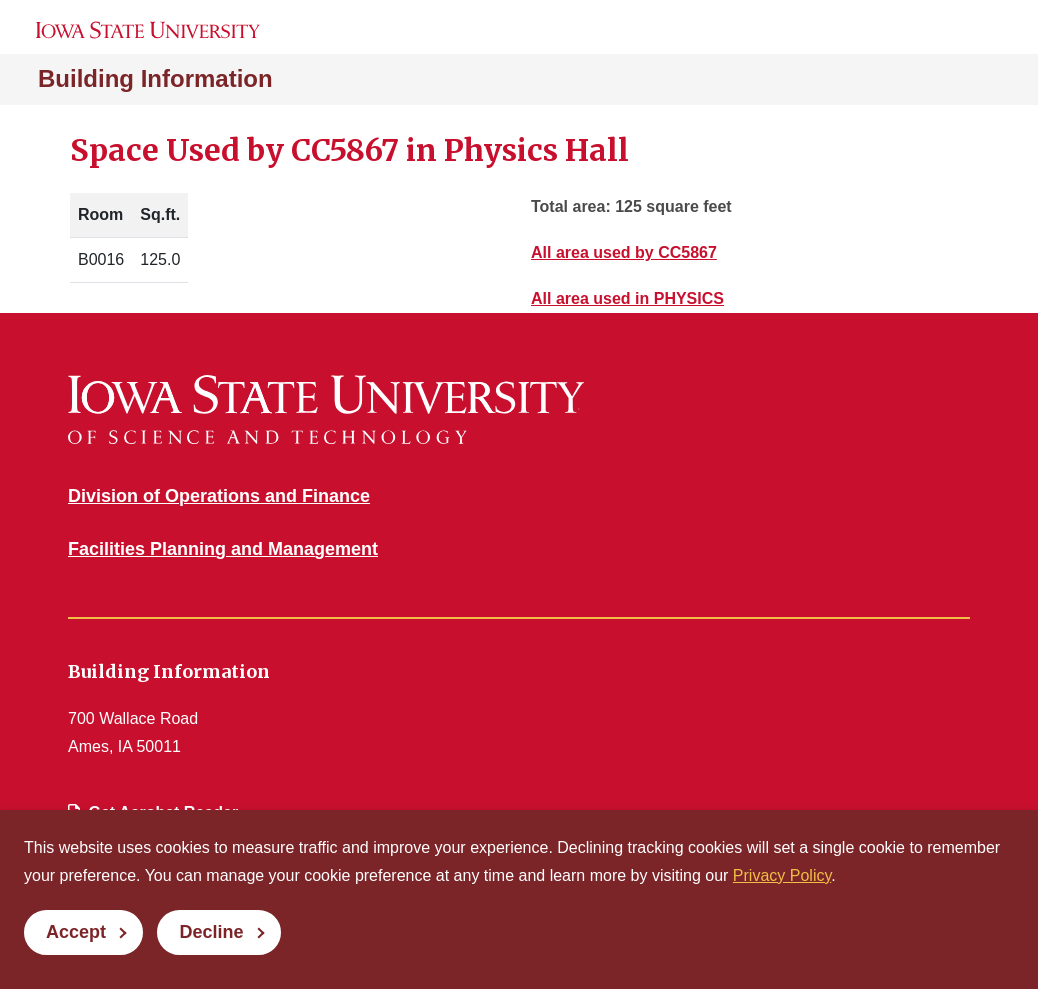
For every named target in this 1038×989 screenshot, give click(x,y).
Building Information (155, 78)
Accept (76, 932)
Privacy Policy (782, 875)
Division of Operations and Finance (219, 496)
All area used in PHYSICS (627, 298)
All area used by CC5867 (624, 252)
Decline (211, 932)
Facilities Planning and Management (223, 549)
